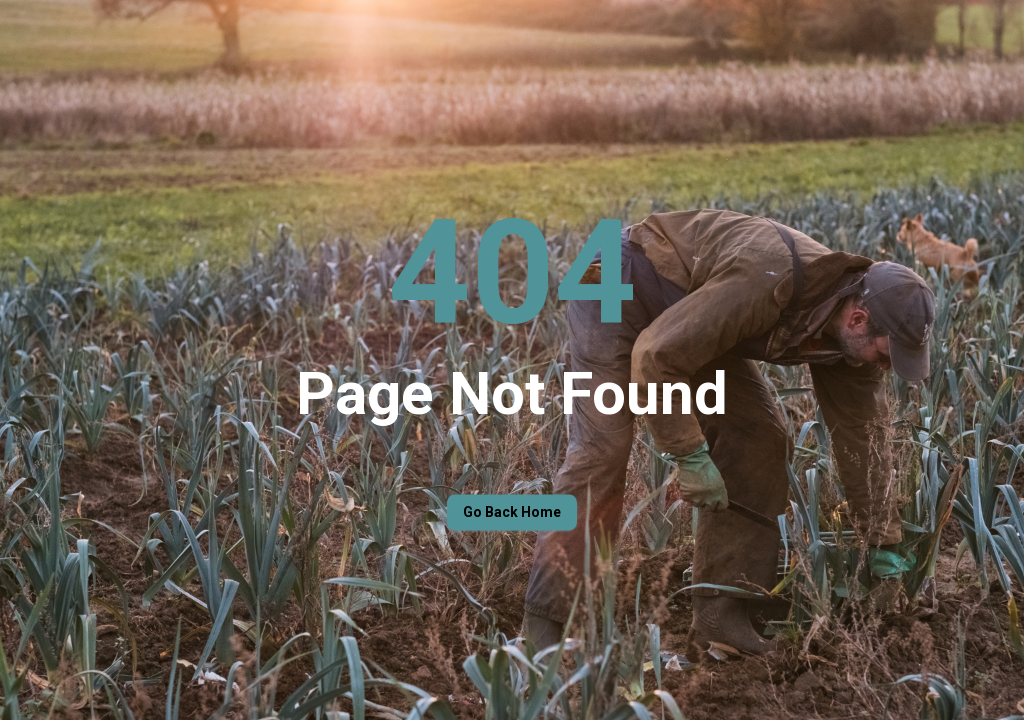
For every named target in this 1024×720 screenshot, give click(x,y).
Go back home (512, 513)
